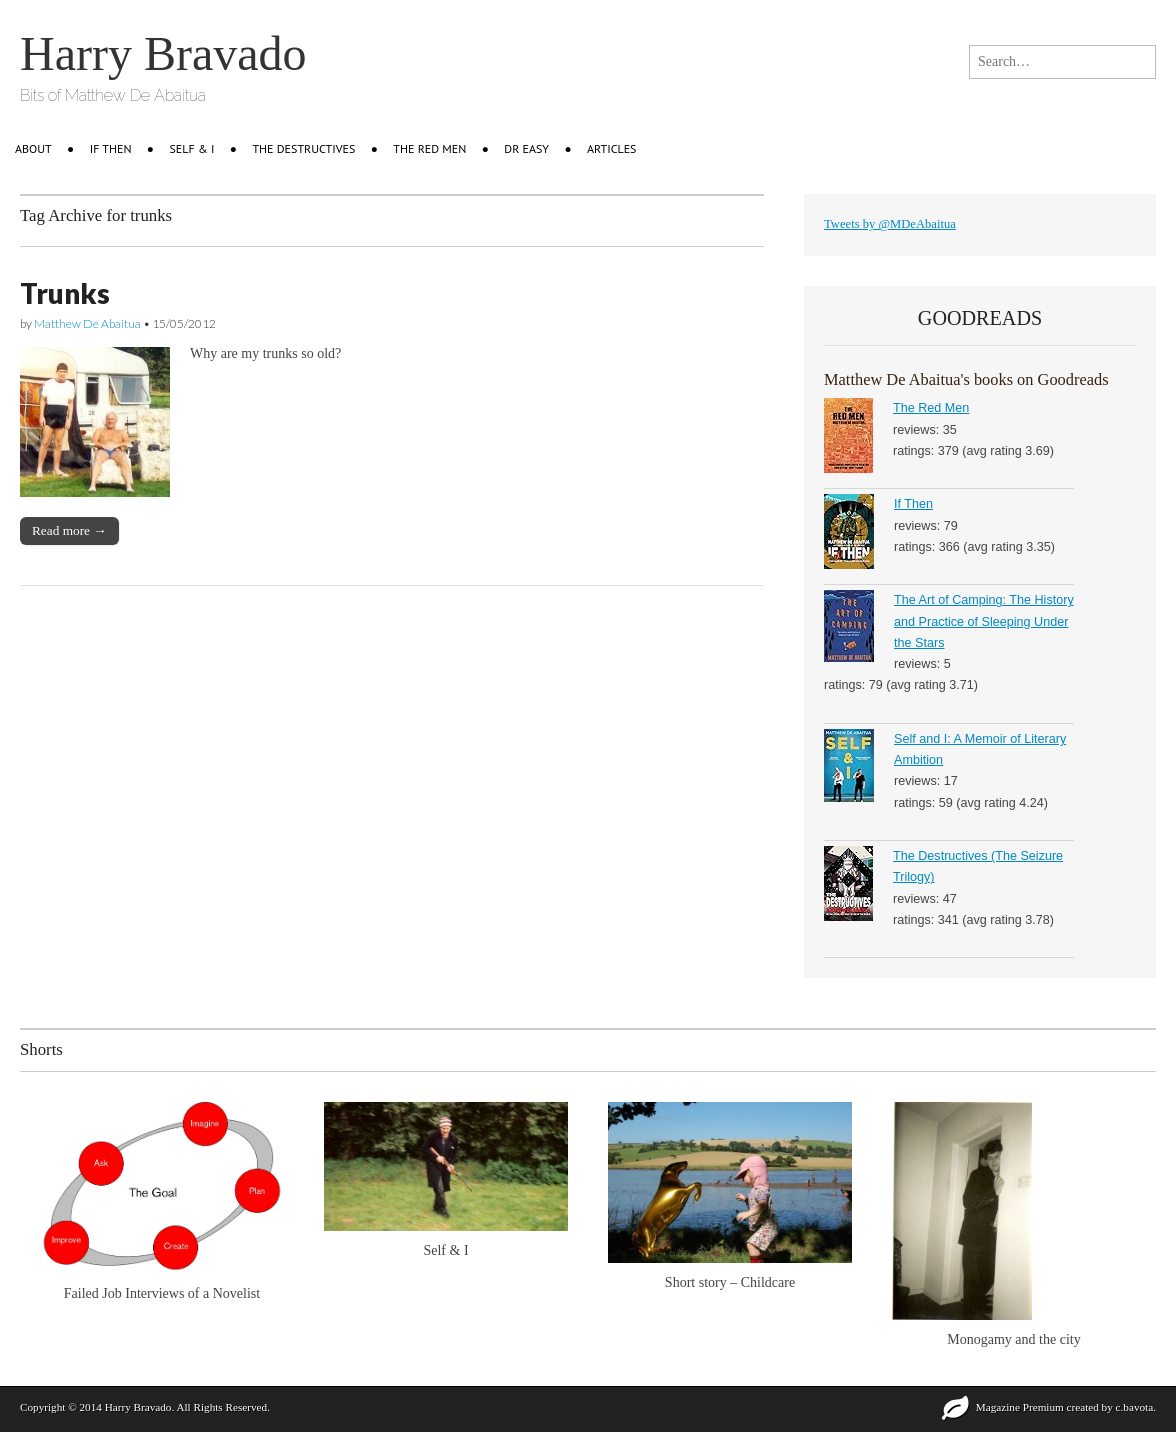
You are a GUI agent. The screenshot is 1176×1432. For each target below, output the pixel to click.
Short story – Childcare (730, 1282)
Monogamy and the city (1013, 1339)
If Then (913, 504)
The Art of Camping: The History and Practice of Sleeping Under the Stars (984, 621)
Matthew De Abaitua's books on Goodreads (966, 379)
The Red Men (429, 148)
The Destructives (303, 148)
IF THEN (111, 148)
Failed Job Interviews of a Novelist (162, 1293)
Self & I (192, 148)
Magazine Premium (1020, 1407)
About (33, 148)
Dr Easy (526, 148)
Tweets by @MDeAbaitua (890, 224)
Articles (611, 148)
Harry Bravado (163, 53)
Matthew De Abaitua (87, 323)
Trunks (65, 293)
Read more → (69, 530)
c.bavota (1135, 1407)
